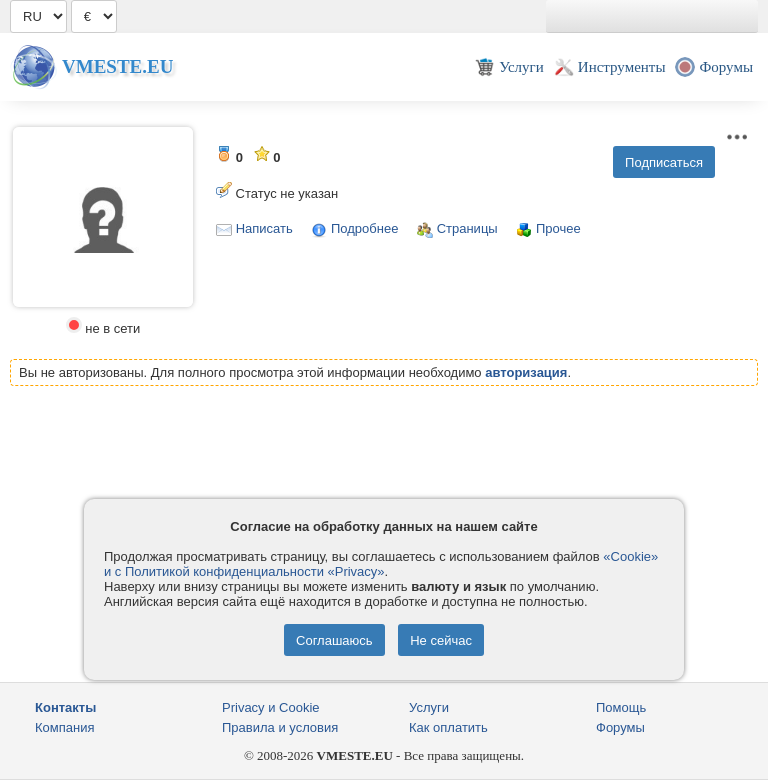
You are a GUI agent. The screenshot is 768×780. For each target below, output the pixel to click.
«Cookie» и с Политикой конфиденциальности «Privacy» (381, 564)
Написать (264, 228)
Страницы (467, 228)
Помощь (621, 707)
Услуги (429, 707)
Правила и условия (280, 727)
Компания (65, 727)
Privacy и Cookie (271, 707)
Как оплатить (448, 727)
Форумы (620, 727)
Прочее (558, 228)
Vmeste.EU (117, 66)
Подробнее (364, 228)
